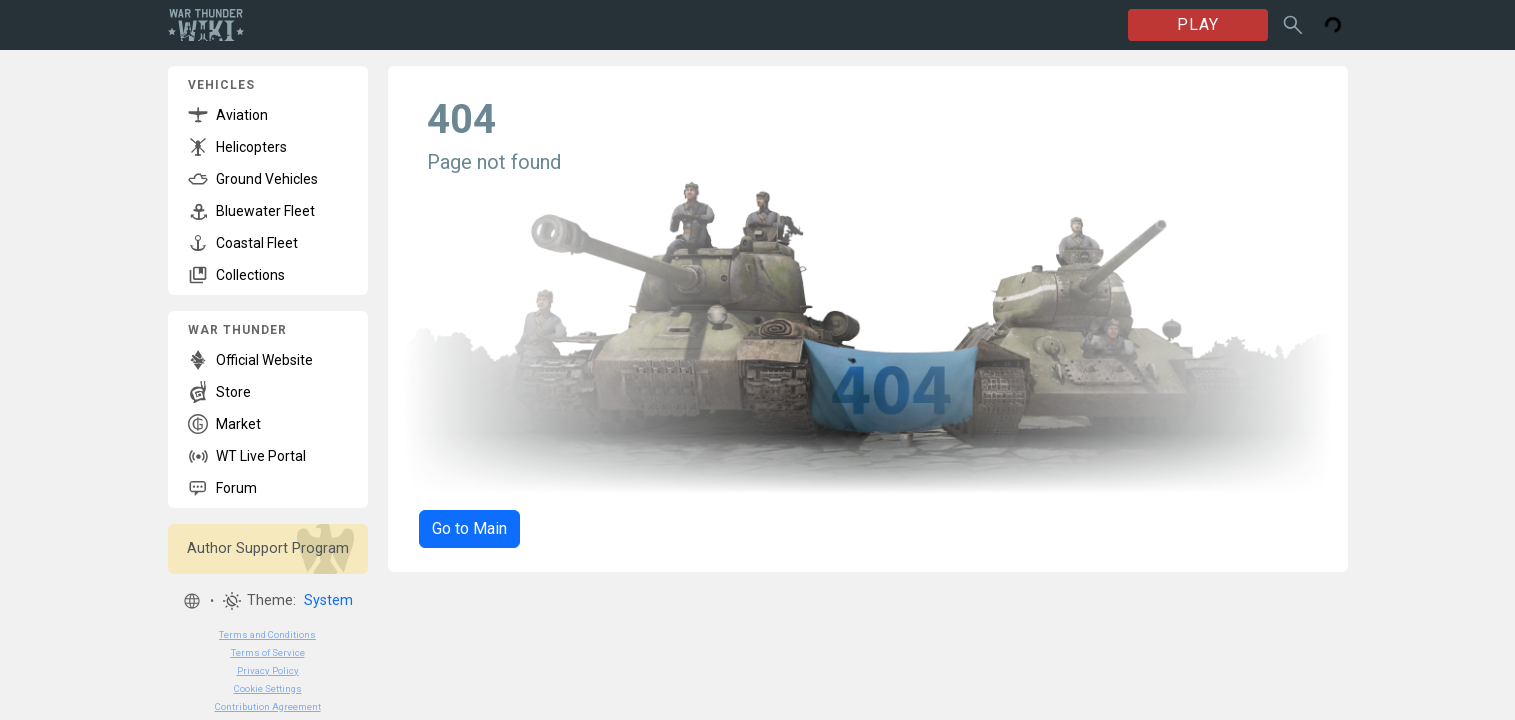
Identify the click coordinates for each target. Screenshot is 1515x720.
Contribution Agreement (268, 706)
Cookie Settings (268, 688)
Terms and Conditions (267, 634)
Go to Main (469, 528)
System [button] (328, 600)
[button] (192, 601)
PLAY (1198, 24)
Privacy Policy (268, 670)
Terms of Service (268, 652)
